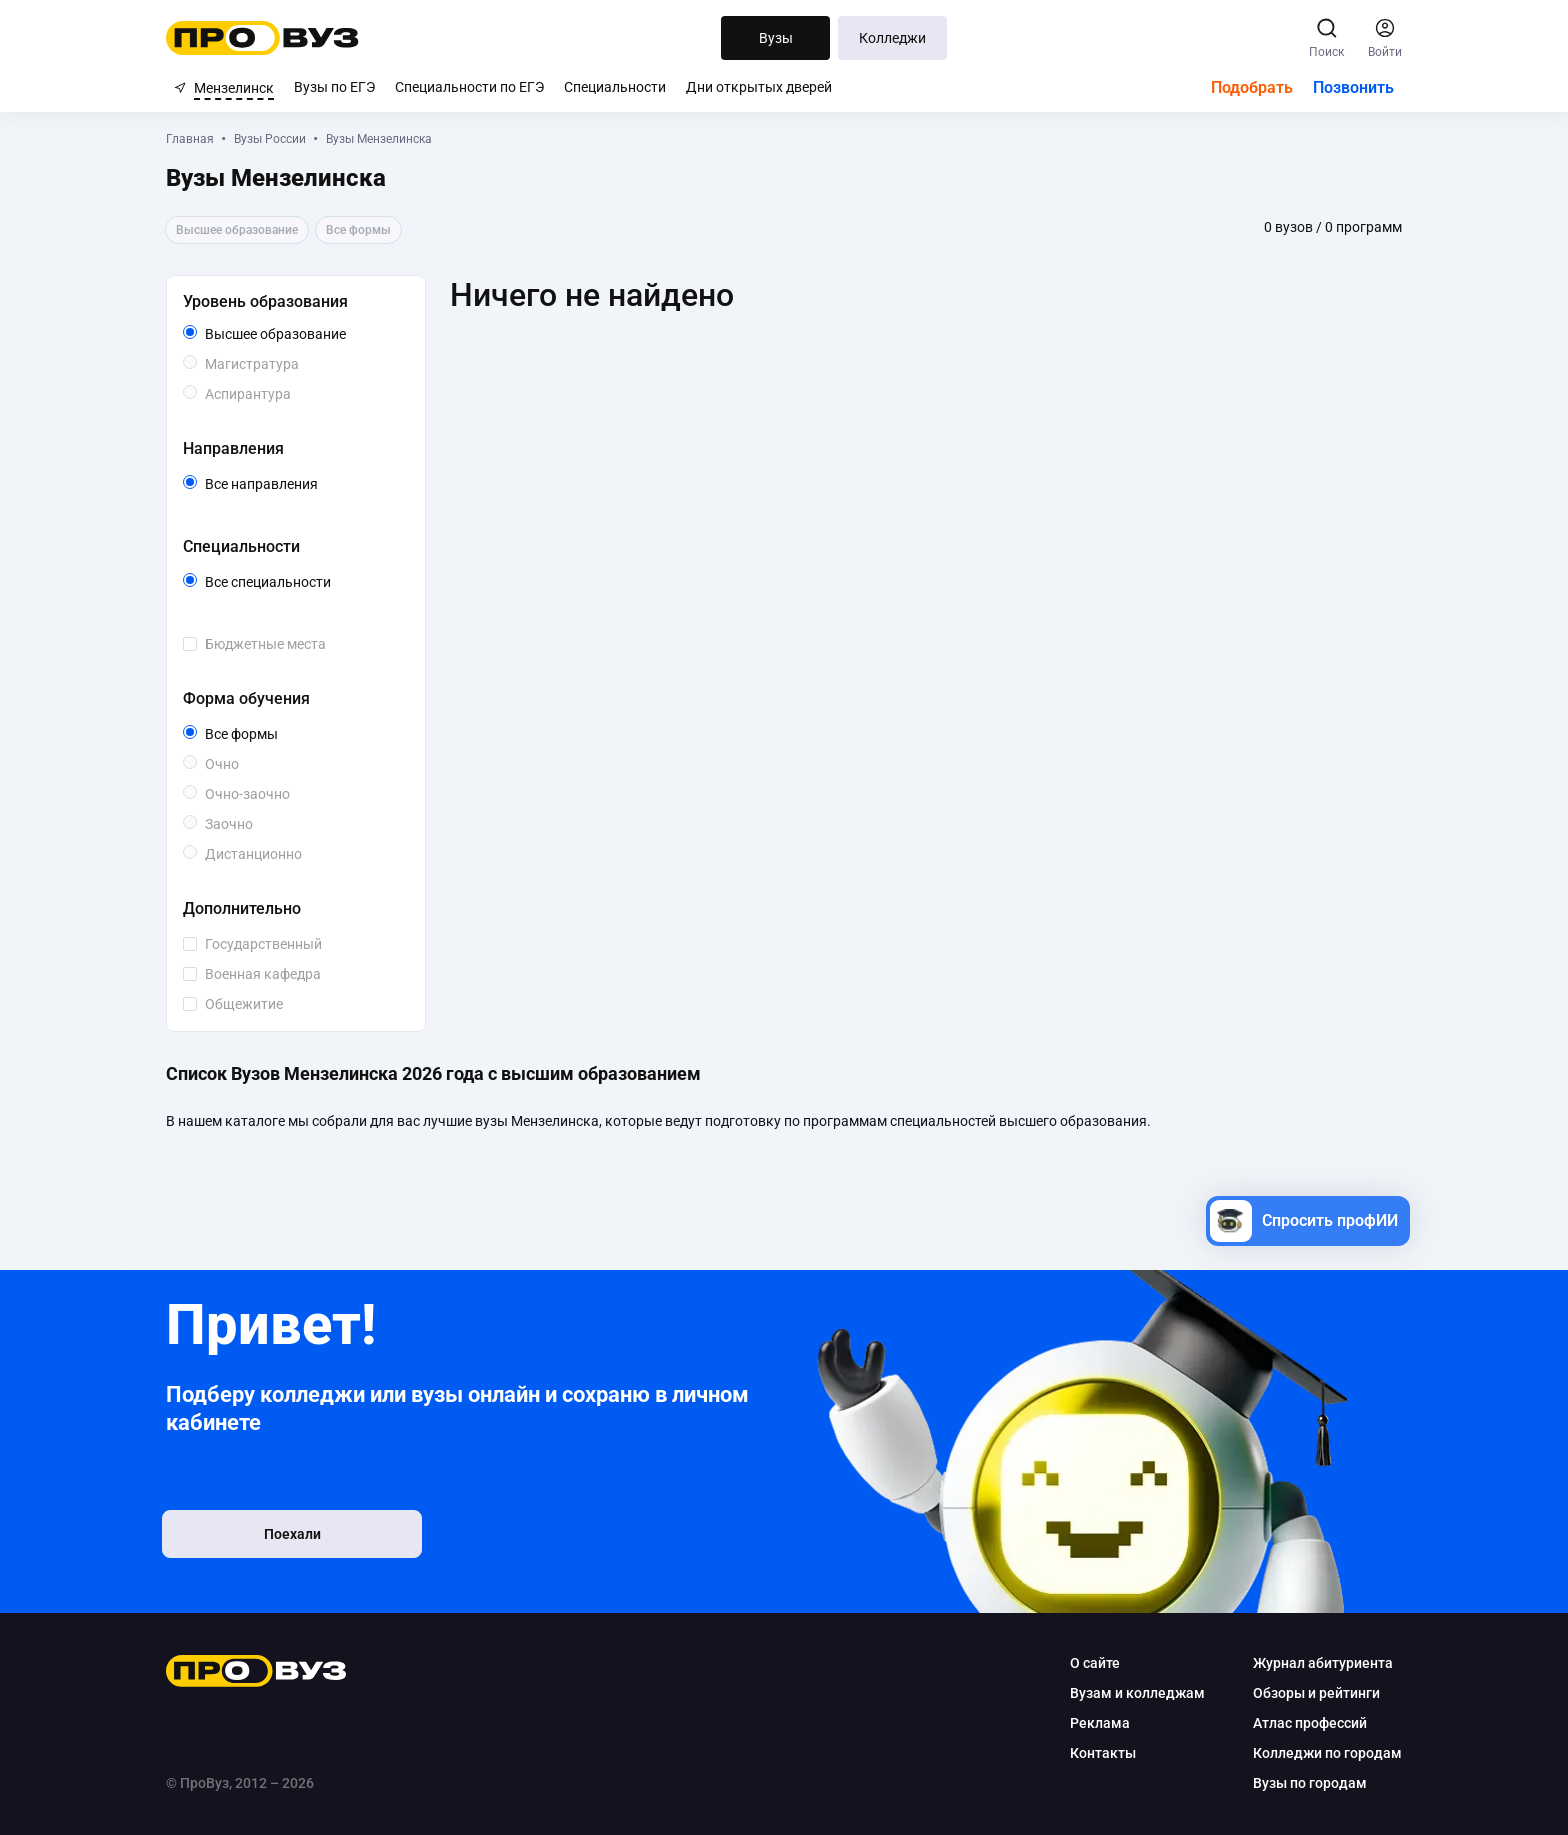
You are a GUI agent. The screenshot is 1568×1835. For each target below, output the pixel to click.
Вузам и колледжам (1129, 1693)
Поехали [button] (304, 1536)
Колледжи (892, 38)
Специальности (615, 87)
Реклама (1092, 1723)
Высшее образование (311, 334)
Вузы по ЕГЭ (334, 87)
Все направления (311, 484)
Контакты (1095, 1753)
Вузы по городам (1302, 1783)
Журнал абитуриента (1315, 1663)
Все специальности (311, 582)
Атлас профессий (1302, 1723)
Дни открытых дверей (759, 87)
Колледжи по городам (1319, 1753)
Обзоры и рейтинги (1308, 1693)
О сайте (1087, 1663)
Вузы (776, 38)
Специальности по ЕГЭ (469, 87)
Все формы (272, 734)
